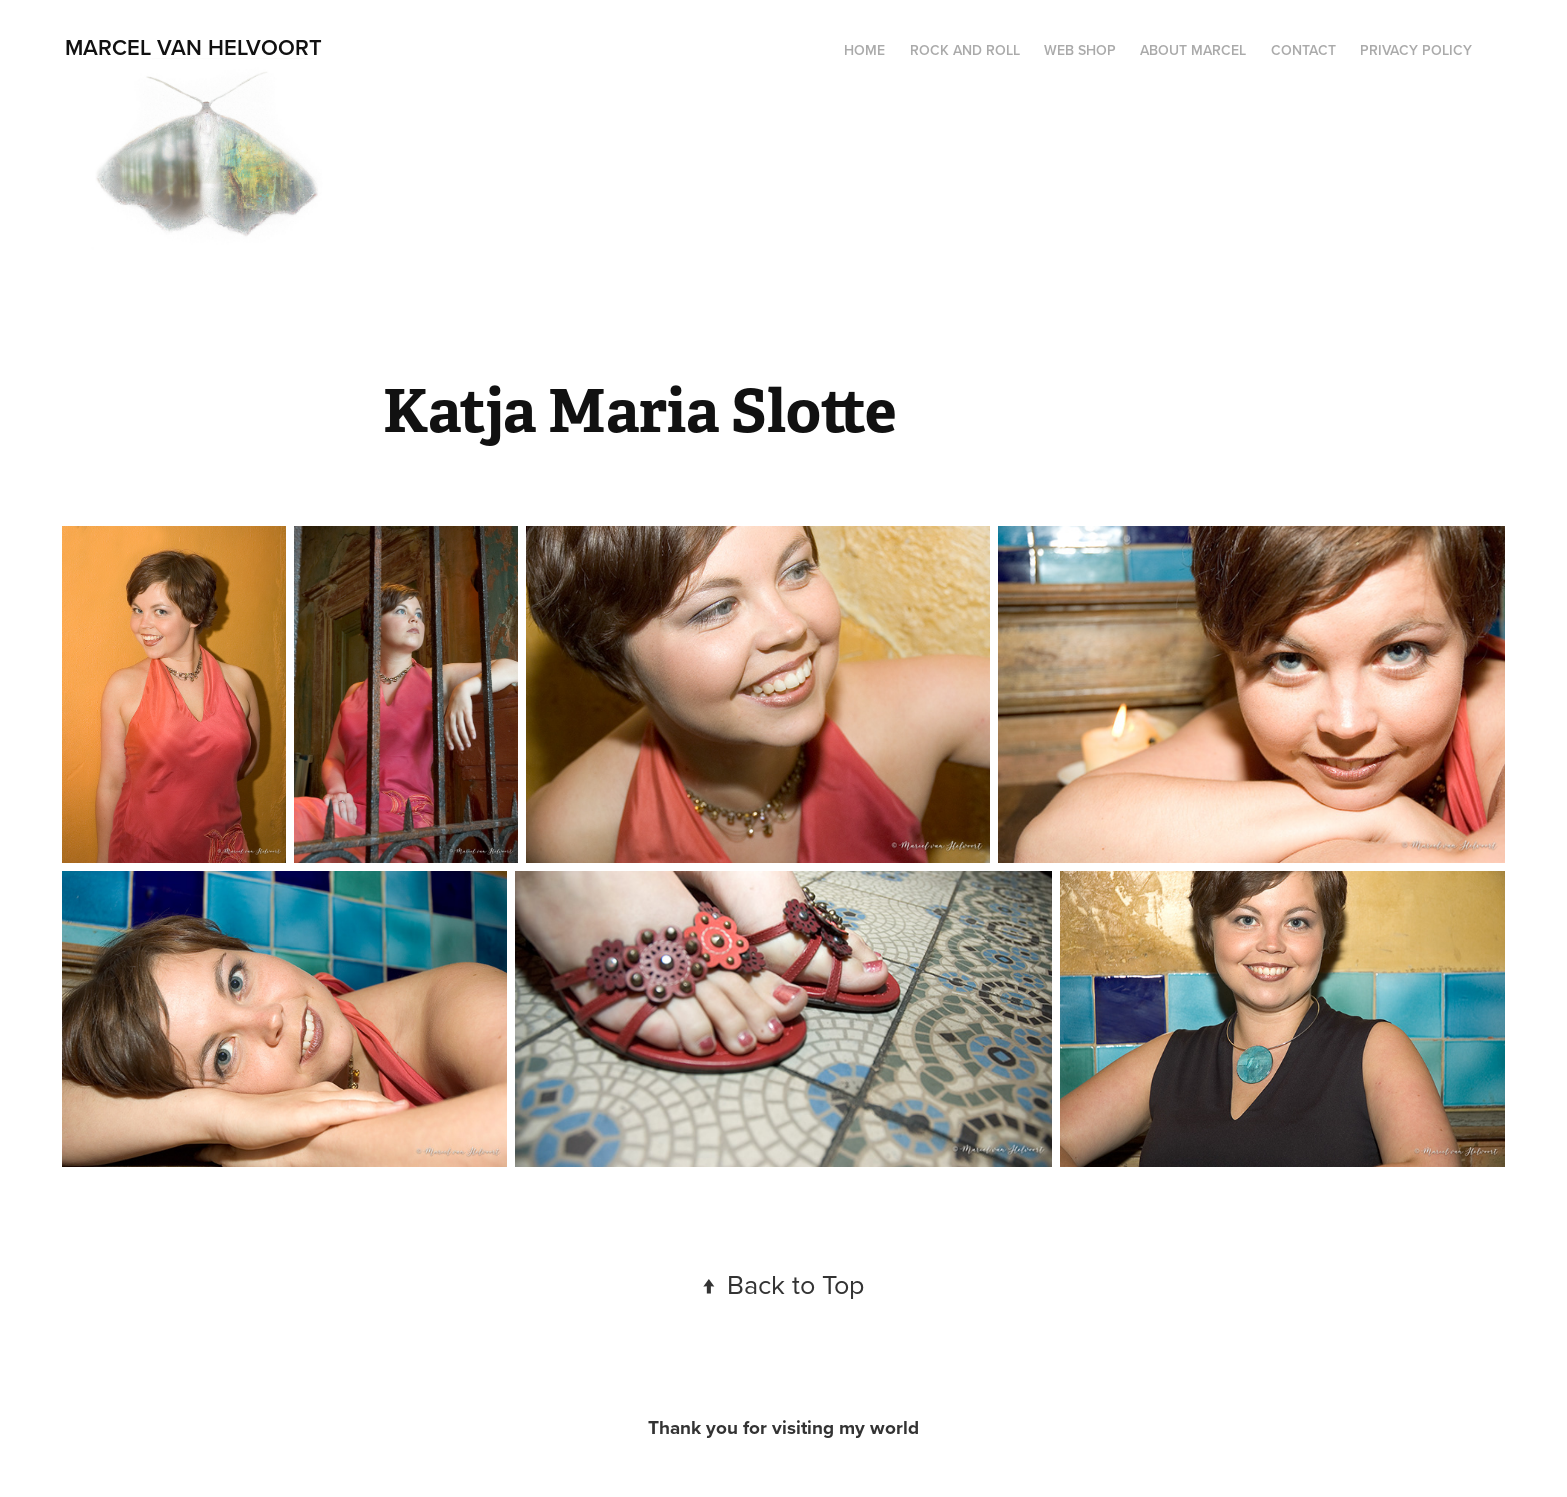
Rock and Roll (965, 50)
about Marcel (1193, 50)
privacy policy (1416, 50)
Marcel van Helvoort (193, 47)
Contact (1303, 50)
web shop (1080, 50)
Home (864, 50)
